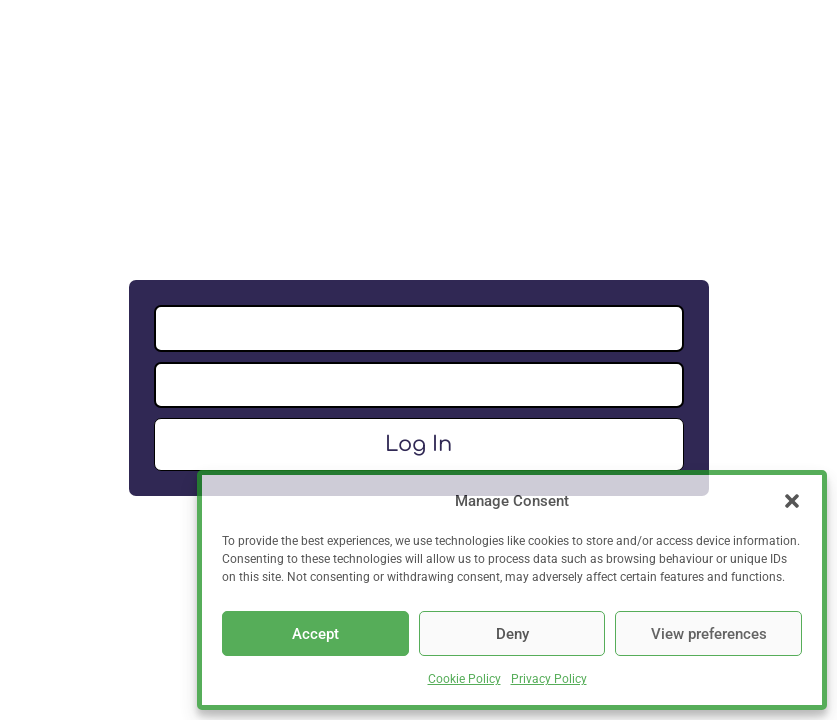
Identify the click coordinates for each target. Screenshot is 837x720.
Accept (315, 634)
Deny (512, 634)
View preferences (709, 634)
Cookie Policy (464, 679)
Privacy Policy (549, 679)
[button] (792, 501)
